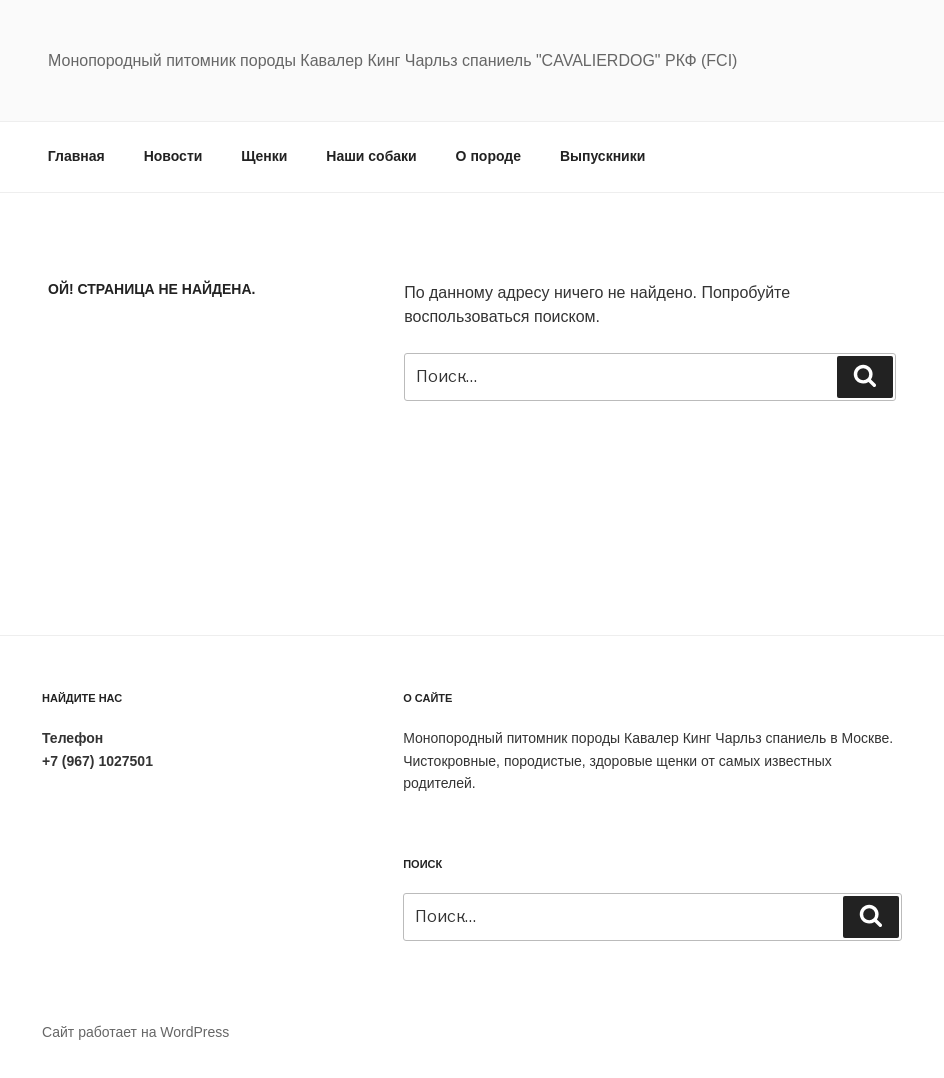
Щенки (264, 156)
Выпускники (602, 156)
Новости (173, 156)
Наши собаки (371, 156)
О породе (488, 156)
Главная (76, 156)
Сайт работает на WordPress (135, 1032)
